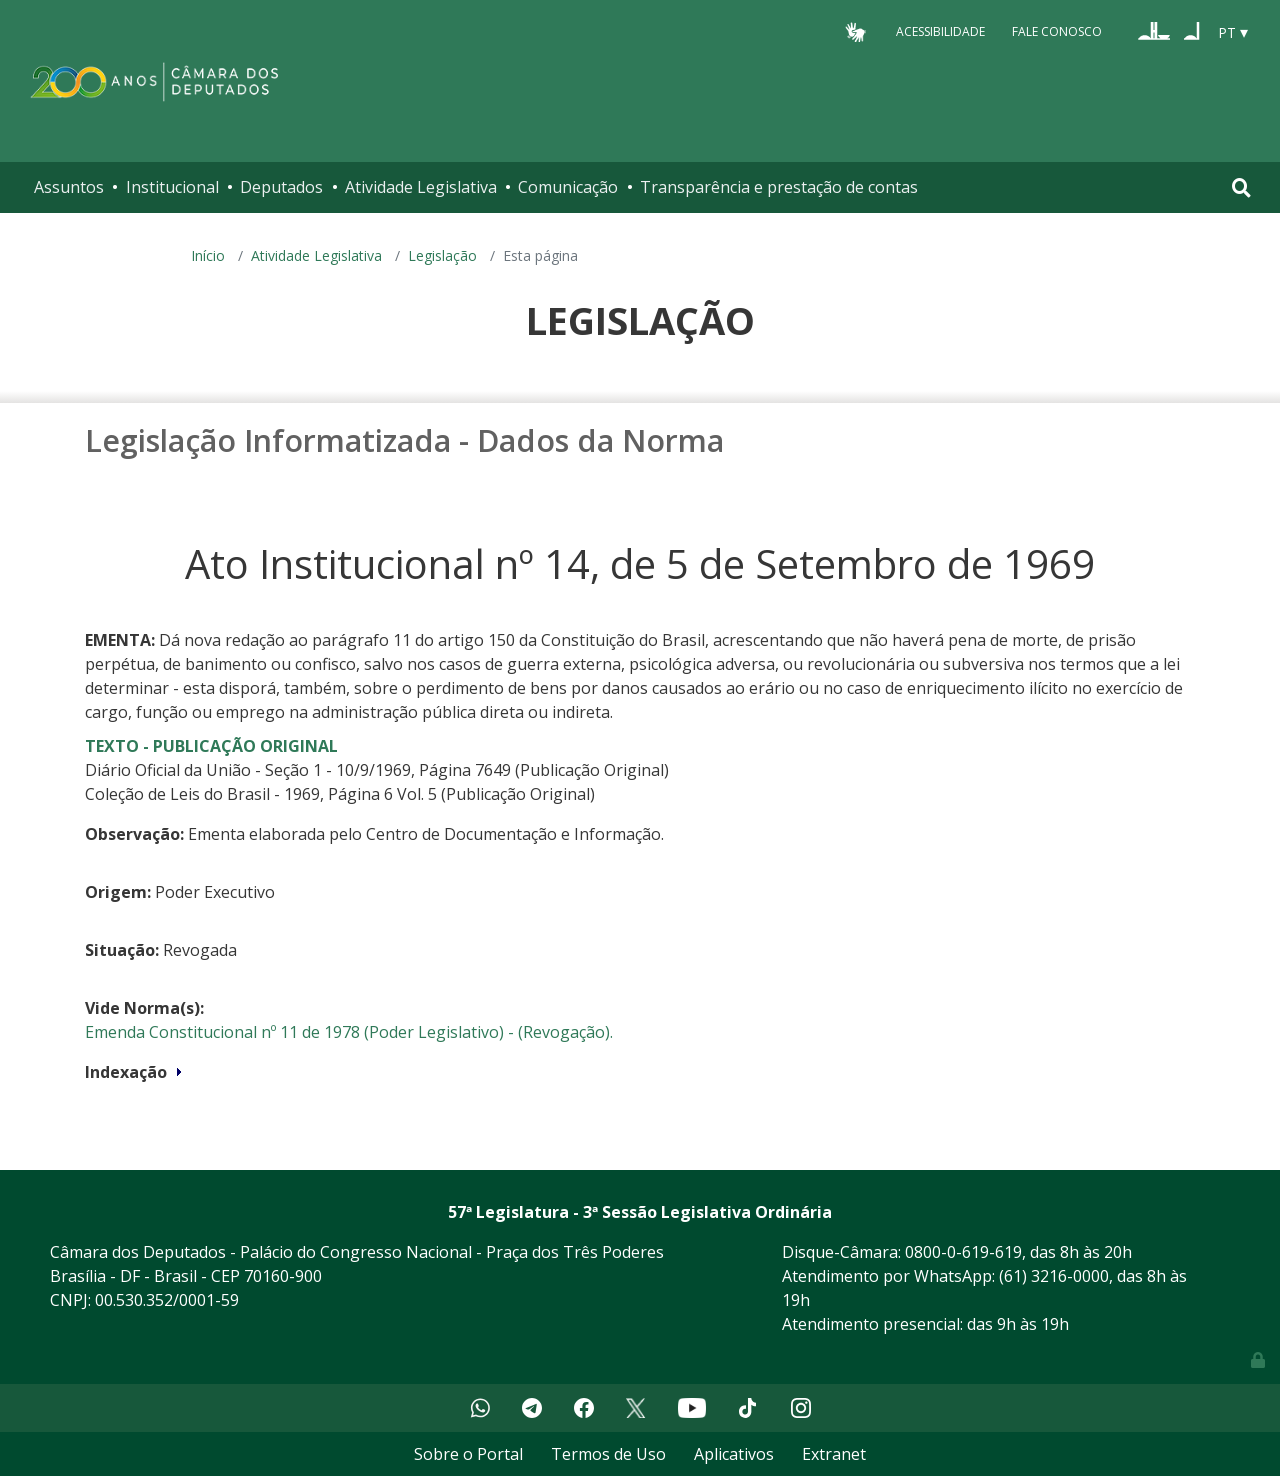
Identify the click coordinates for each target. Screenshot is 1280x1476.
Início (208, 255)
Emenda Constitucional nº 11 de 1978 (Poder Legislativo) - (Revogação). (349, 1032)
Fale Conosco (1057, 31)
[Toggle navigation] (1241, 187)
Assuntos (69, 187)
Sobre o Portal (468, 1454)
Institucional (172, 187)
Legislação (442, 255)
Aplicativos (734, 1454)
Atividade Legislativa (421, 187)
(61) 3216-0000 (1054, 1276)
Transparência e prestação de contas (779, 187)
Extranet (834, 1454)
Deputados (281, 187)
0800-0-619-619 (963, 1252)
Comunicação (568, 187)
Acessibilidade (940, 31)
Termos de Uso (608, 1454)
